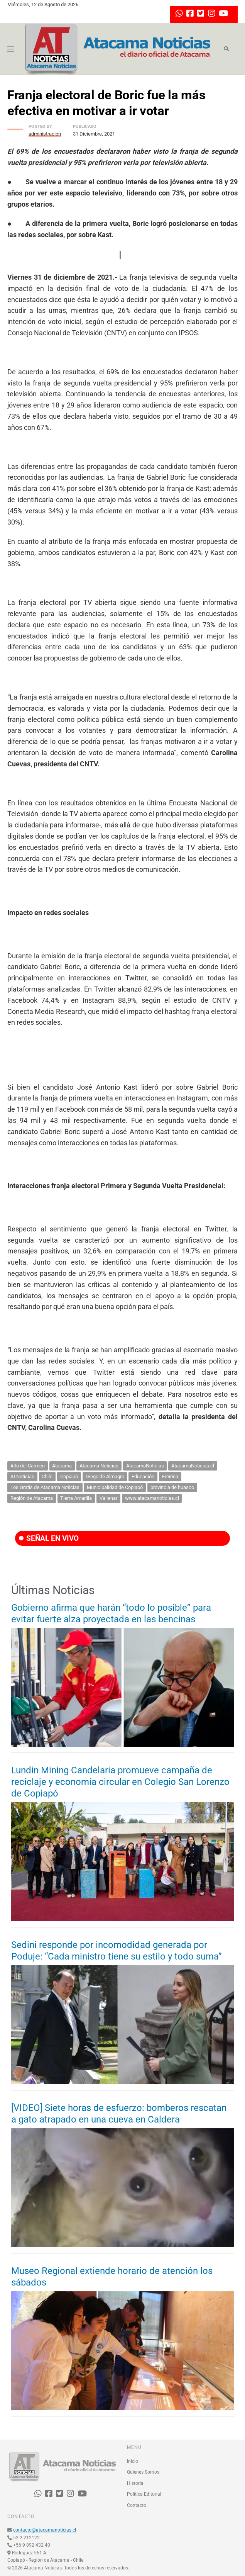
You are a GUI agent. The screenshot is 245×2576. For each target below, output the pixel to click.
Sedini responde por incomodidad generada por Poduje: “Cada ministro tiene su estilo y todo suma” (116, 1950)
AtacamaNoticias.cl (192, 1466)
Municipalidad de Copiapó (115, 1487)
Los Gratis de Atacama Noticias (44, 1487)
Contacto (136, 2505)
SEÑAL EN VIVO (49, 1538)
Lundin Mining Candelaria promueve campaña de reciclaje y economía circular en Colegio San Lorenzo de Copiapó (120, 1782)
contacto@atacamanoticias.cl (44, 2530)
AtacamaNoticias (145, 1466)
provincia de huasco (172, 1487)
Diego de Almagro (105, 1476)
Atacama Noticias (98, 1466)
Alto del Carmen (27, 1466)
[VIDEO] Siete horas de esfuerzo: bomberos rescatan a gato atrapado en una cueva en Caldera (118, 2113)
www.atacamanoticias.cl (152, 1498)
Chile (47, 1476)
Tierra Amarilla (76, 1498)
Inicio (132, 2461)
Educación (143, 1476)
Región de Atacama (31, 1498)
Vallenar (108, 1498)
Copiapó (69, 1476)
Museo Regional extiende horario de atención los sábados (112, 2276)
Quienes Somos (143, 2472)
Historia (135, 2483)
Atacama (62, 1466)
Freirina (170, 1476)
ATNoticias (22, 1476)
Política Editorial (144, 2494)
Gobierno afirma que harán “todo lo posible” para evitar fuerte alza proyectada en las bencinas (111, 1613)
